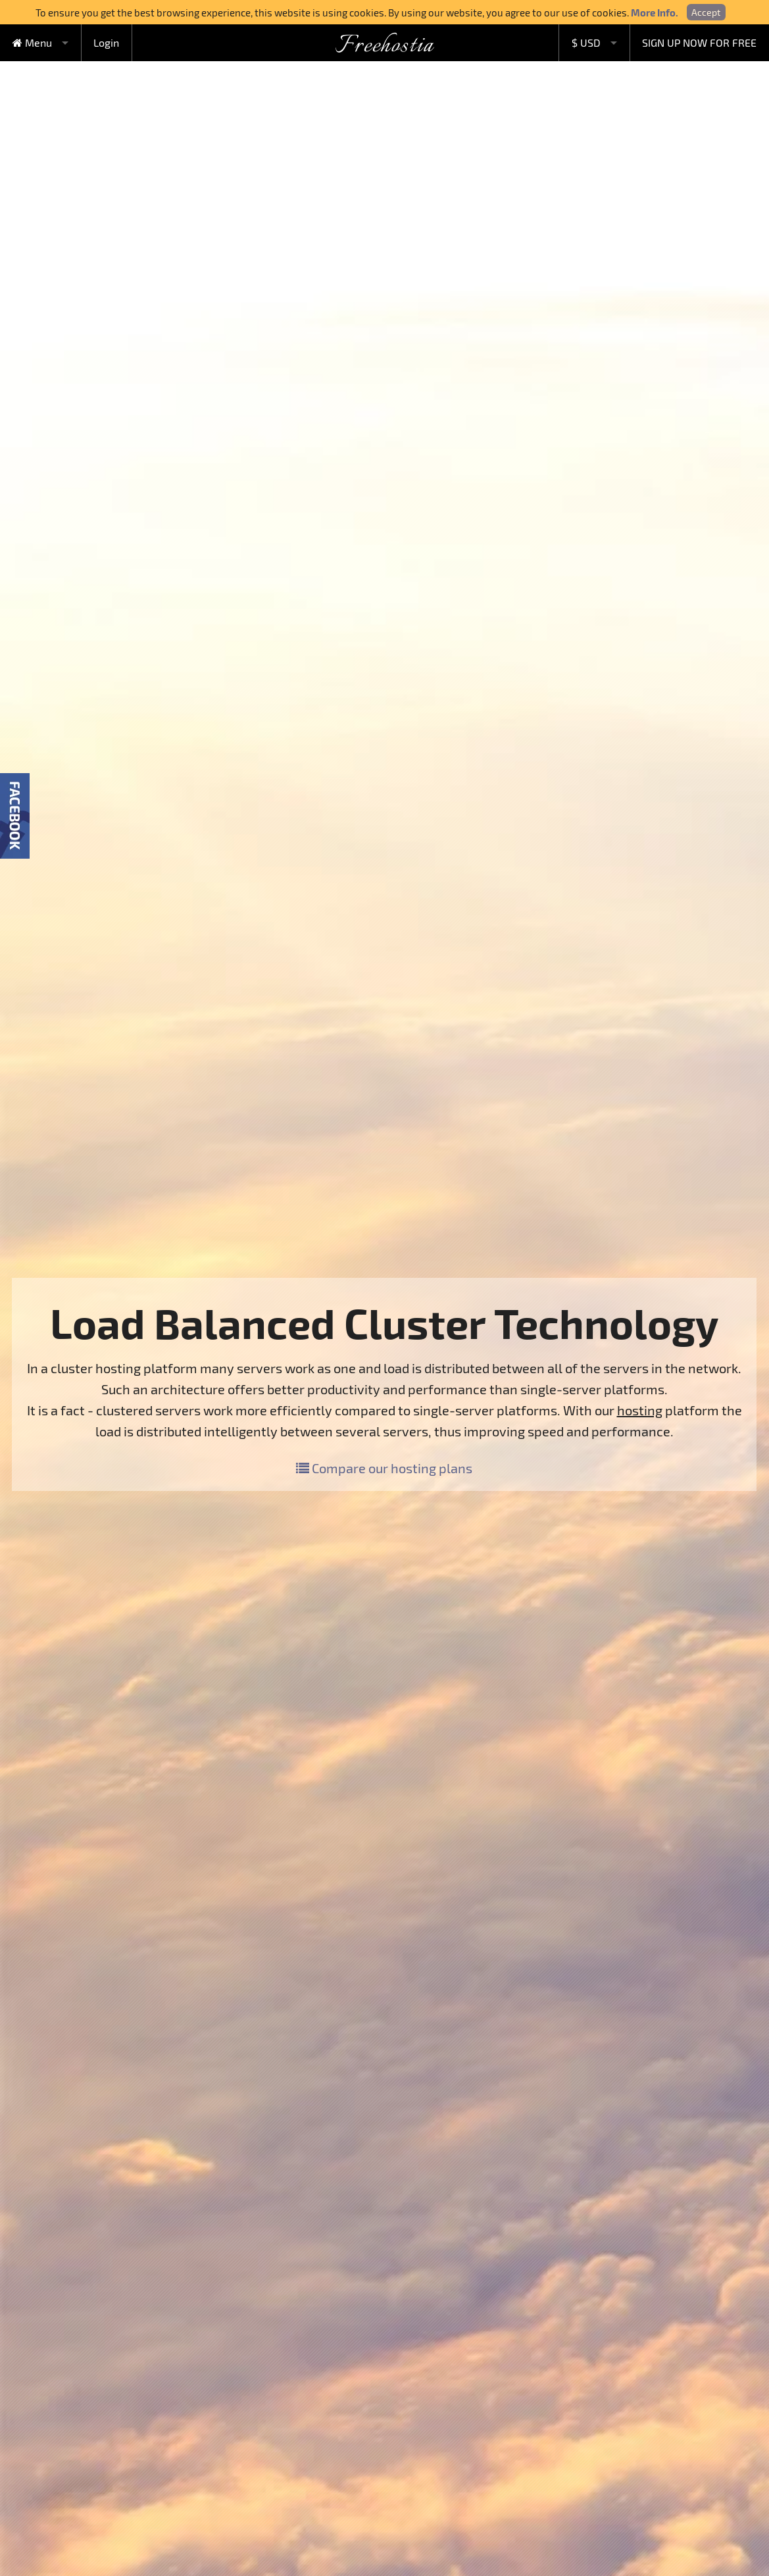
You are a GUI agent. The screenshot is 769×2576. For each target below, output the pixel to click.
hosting (639, 1410)
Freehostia (384, 46)
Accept (705, 12)
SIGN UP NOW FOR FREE (699, 42)
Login (106, 42)
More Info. (654, 12)
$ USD (586, 42)
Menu (32, 42)
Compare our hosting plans (384, 1468)
